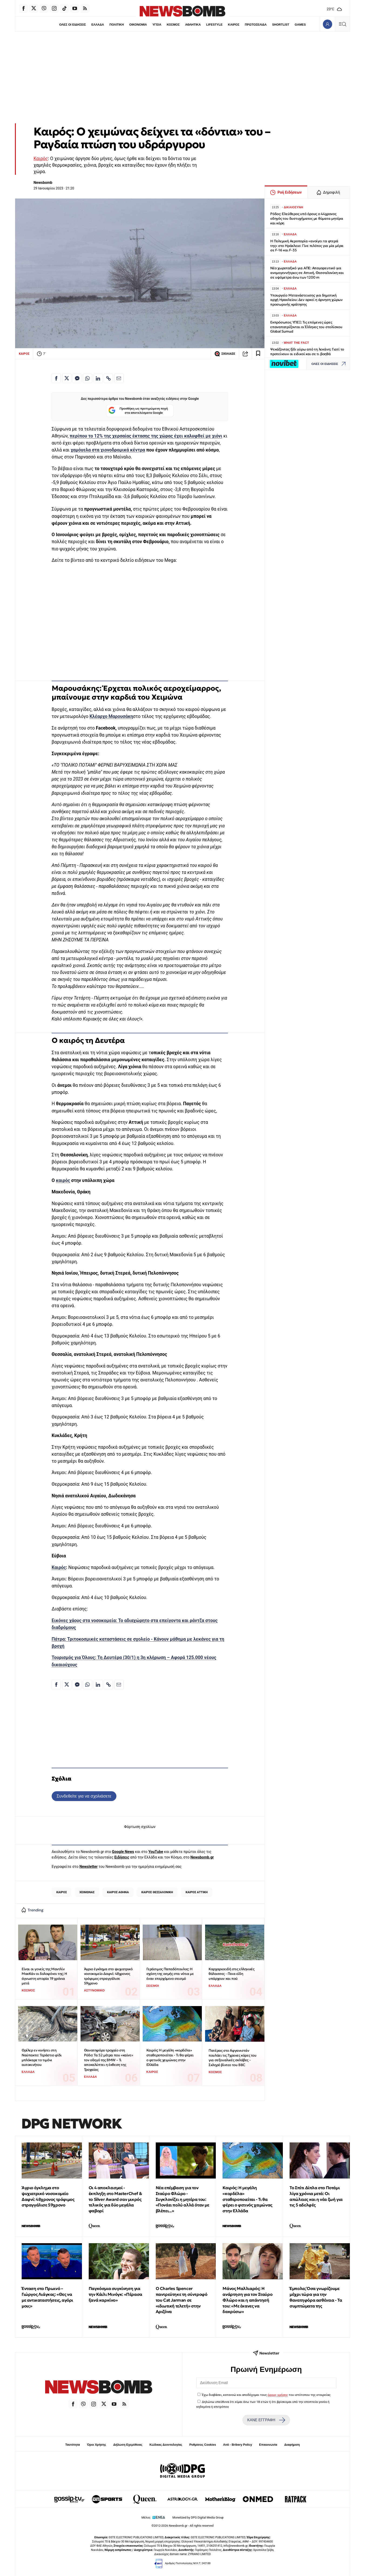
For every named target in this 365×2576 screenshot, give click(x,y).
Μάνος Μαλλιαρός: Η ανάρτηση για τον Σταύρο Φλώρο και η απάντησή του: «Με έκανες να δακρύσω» (247, 2300)
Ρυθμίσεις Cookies (202, 2444)
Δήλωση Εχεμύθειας (127, 2444)
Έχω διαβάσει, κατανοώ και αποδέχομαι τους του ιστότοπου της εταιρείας (266, 2395)
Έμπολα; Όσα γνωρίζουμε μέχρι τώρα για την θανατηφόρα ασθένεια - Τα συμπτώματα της (316, 2297)
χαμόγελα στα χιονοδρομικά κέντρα (108, 450)
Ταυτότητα (72, 2444)
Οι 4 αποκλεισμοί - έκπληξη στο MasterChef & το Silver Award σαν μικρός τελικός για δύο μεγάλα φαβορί (115, 2199)
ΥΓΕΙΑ (156, 24)
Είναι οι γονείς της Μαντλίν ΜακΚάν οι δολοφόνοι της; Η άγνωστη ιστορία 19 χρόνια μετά (44, 1976)
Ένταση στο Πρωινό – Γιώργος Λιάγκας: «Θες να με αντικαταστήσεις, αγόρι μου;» (47, 2297)
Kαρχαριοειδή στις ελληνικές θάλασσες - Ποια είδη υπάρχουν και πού (231, 1974)
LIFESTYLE (214, 24)
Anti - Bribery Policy (237, 2444)
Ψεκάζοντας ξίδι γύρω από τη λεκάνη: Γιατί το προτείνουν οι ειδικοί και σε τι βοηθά (307, 351)
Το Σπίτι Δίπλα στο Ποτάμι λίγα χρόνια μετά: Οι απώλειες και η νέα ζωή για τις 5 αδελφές (316, 2196)
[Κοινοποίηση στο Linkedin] (98, 378)
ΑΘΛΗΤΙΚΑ (193, 24)
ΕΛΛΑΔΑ (97, 24)
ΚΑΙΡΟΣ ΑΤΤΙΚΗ (197, 1892)
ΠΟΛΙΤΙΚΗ (116, 24)
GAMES (300, 24)
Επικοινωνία (268, 2444)
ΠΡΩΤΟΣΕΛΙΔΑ (256, 24)
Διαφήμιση (292, 2444)
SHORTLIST (280, 24)
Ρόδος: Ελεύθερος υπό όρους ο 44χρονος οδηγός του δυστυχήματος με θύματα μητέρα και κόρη (306, 218)
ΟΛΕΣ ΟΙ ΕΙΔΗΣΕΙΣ (72, 24)
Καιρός (41, 158)
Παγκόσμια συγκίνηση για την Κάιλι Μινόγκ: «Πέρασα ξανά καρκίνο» (115, 2294)
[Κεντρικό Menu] (342, 24)
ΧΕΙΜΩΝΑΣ (87, 1892)
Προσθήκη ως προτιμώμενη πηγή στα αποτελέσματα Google (138, 411)
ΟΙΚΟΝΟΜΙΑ (138, 24)
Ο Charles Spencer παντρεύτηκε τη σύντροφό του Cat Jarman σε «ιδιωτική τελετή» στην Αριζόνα (181, 2300)
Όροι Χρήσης (96, 2444)
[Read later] (258, 353)
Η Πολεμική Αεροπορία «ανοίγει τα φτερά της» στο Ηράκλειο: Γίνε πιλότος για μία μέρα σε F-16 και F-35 (306, 246)
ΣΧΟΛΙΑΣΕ (224, 354)
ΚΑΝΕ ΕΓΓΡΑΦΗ (266, 2420)
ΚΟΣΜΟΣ (173, 24)
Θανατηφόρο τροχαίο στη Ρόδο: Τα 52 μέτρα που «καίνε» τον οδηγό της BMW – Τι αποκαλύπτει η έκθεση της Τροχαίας (108, 2060)
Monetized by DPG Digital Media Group (198, 2517)
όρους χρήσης (278, 2395)
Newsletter (88, 1866)
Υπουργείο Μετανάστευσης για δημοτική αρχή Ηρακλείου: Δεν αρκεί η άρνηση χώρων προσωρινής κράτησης (306, 300)
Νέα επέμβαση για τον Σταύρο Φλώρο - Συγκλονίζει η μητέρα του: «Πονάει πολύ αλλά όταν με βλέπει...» (182, 2199)
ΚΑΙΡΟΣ (233, 24)
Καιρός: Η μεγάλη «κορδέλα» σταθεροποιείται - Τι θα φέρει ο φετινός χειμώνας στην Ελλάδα (170, 2057)
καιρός (63, 1180)
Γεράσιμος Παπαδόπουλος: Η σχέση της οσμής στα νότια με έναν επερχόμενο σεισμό (170, 1974)
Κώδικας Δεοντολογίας (165, 2444)
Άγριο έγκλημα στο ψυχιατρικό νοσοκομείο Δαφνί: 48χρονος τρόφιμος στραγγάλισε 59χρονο (108, 1976)
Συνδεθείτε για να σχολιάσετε (84, 1796)
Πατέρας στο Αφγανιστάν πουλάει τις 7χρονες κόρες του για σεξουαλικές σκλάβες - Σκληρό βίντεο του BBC (232, 2057)
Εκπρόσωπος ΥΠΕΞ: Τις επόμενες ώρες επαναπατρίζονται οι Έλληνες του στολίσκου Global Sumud (306, 327)
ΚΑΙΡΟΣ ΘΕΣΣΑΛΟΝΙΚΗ (157, 1892)
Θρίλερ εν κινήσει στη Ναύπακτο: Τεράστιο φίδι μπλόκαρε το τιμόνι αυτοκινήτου (42, 2057)
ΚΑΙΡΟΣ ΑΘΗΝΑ (118, 1892)
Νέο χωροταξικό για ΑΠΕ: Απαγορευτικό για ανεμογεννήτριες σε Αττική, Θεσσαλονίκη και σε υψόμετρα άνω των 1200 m (307, 272)
